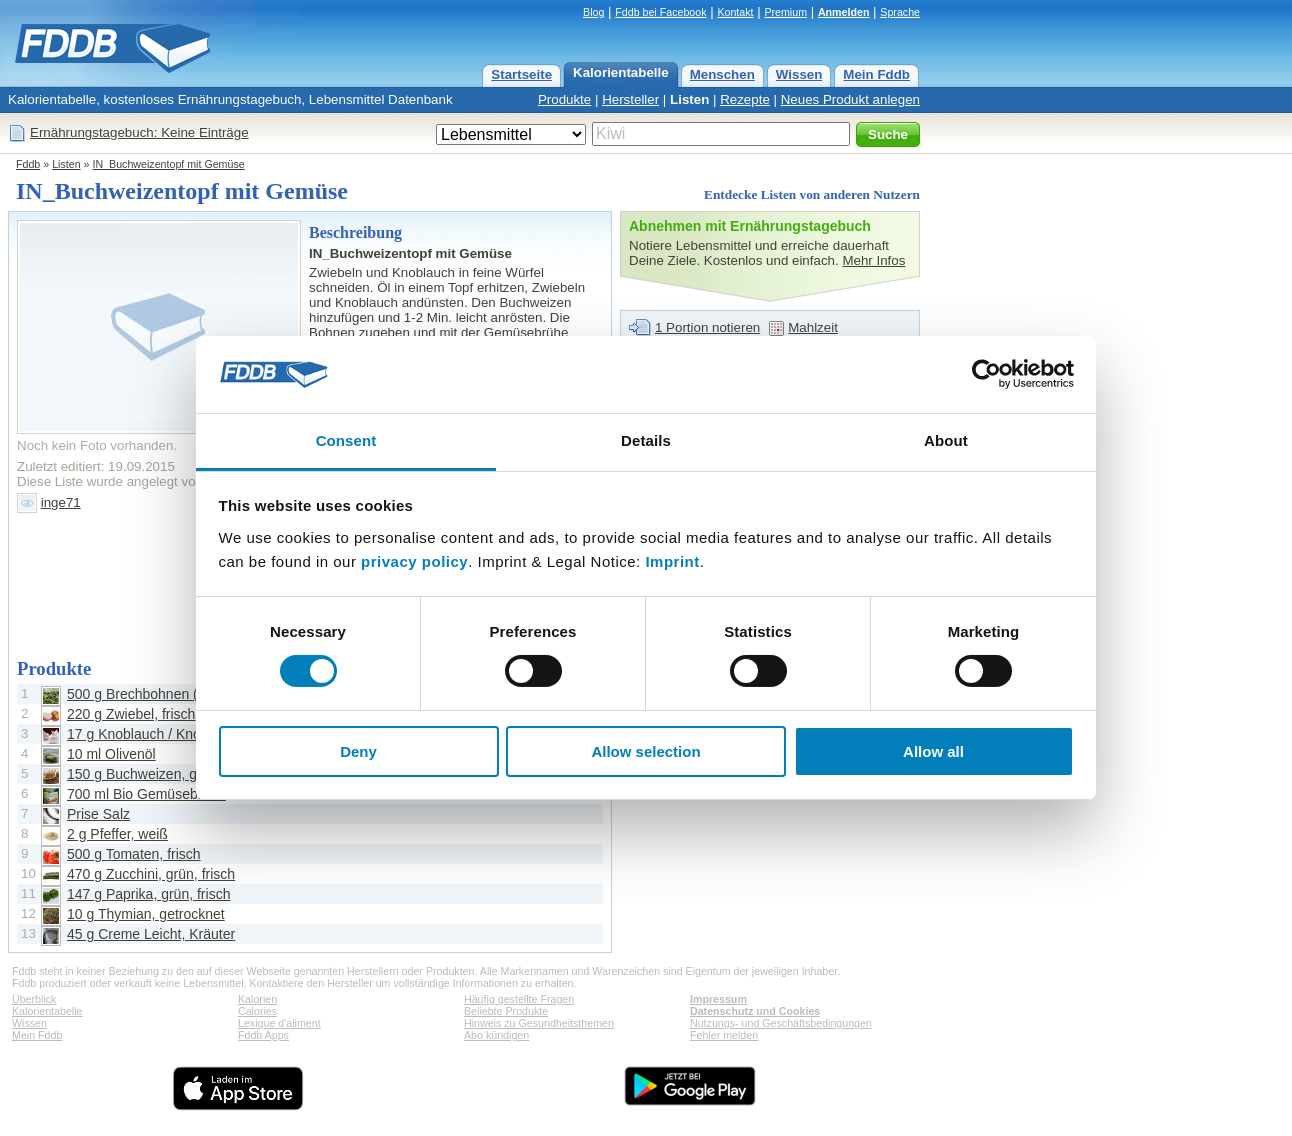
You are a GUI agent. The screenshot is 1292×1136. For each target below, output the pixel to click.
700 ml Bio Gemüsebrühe (146, 794)
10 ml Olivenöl (111, 754)
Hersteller (630, 99)
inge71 (61, 502)
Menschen (722, 74)
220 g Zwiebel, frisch (131, 714)
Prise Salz (98, 814)
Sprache (900, 12)
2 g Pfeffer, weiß (117, 834)
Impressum (718, 999)
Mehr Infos (873, 260)
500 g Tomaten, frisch (134, 854)
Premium (785, 12)
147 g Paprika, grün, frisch (148, 894)
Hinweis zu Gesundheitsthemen (539, 1023)
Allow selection (645, 751)
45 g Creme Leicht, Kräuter (151, 934)
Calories (257, 1011)
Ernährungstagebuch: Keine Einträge (139, 132)
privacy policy (414, 561)
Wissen (799, 74)
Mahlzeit (813, 327)
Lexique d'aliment (279, 1023)
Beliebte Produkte (506, 1011)
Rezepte (745, 99)
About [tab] (946, 440)
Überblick (34, 999)
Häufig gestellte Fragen (519, 999)
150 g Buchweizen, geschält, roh (168, 774)
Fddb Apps (263, 1035)
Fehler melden (724, 1035)
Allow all (933, 751)
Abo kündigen (496, 1035)
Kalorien (257, 999)
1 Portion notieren (707, 327)
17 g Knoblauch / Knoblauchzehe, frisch (190, 734)
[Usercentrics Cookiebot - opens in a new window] (986, 374)
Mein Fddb (876, 74)
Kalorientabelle (621, 72)
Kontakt (735, 12)
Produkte (564, 99)
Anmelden (844, 12)
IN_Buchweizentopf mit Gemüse (168, 164)
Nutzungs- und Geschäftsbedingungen (781, 1023)
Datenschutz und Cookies (755, 1011)
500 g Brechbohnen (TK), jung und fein (187, 694)
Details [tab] (646, 440)
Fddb (28, 164)
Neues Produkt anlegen (850, 99)
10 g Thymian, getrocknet (146, 914)
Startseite (521, 74)
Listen (689, 99)
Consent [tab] (346, 440)
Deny (358, 751)
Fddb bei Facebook (660, 12)
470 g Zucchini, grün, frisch (151, 874)
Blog (593, 12)
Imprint (672, 561)
